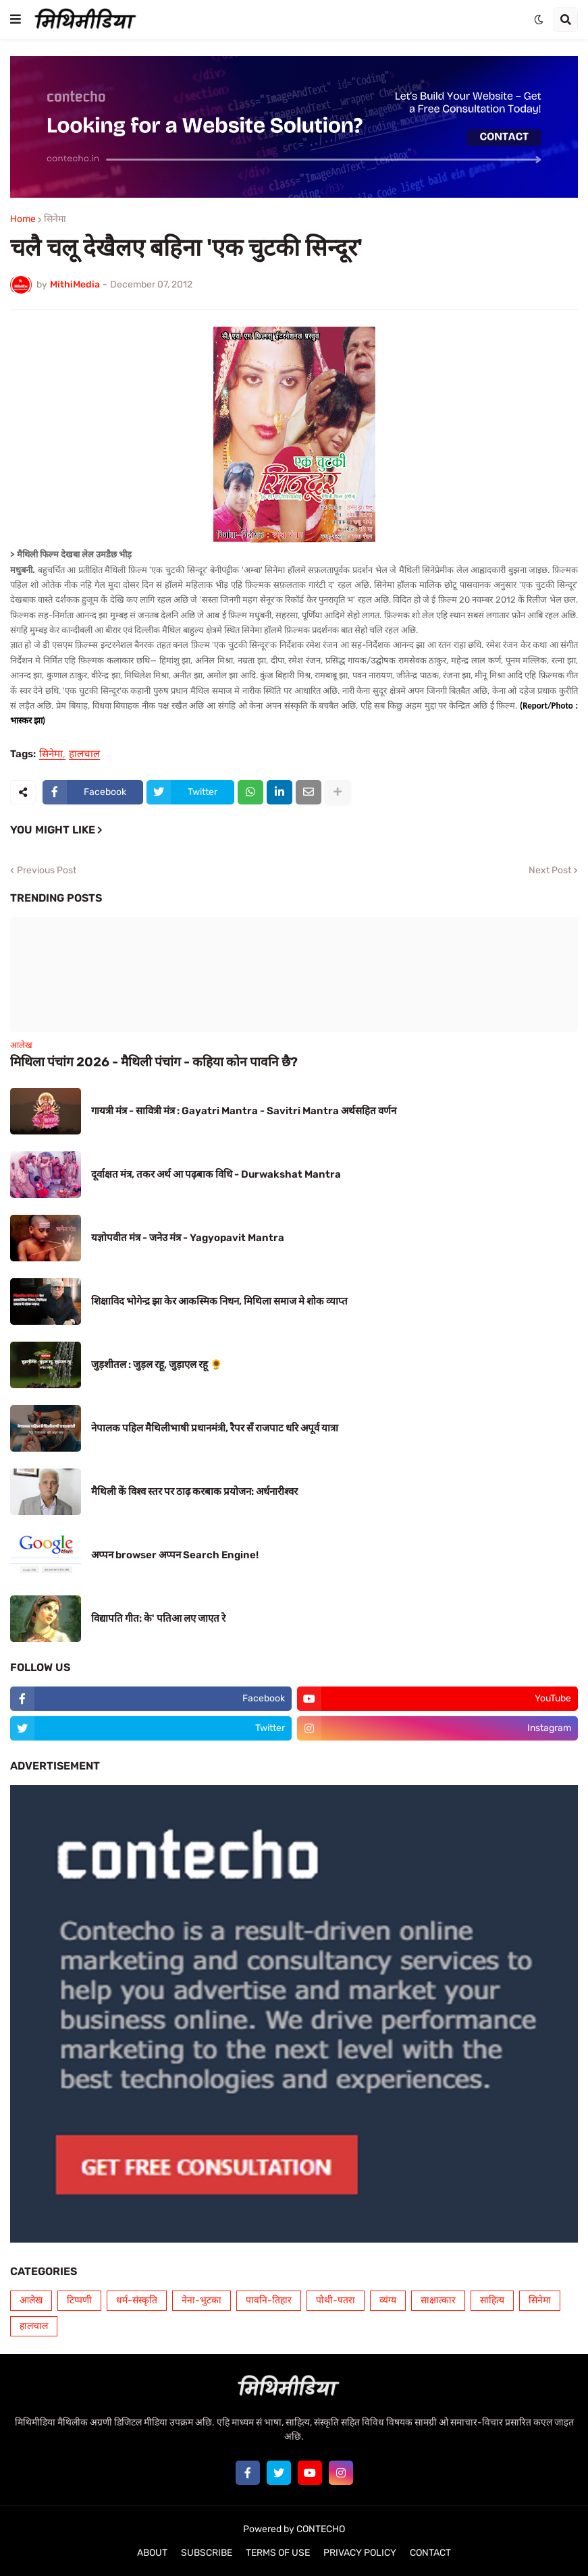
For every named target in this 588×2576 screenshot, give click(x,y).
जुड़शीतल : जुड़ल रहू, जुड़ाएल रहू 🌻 (157, 1365)
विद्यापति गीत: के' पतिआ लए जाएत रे (158, 1618)
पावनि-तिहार (269, 2300)
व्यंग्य (387, 2300)
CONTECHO (320, 2529)
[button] (15, 19)
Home (23, 219)
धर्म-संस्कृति (136, 2300)
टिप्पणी (79, 2300)
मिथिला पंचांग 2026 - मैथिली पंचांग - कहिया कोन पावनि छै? (154, 1062)
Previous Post (46, 870)
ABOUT (152, 2552)
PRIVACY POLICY (359, 2552)
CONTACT (430, 2552)
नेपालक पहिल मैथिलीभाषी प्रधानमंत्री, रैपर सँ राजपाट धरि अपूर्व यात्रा (214, 1428)
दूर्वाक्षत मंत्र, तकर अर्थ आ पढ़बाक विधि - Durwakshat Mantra (216, 1174)
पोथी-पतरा (335, 2300)
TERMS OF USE (278, 2552)
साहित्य (492, 2300)
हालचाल (84, 754)
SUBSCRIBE (206, 2552)
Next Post (550, 870)
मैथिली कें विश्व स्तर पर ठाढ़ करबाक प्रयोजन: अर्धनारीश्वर (194, 1491)
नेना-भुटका (201, 2300)
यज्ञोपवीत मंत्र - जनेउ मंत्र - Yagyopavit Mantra (187, 1238)
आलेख (31, 2300)
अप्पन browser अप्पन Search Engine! (175, 1555)
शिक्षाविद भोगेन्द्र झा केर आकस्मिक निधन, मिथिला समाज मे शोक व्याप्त (219, 1301)
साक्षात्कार (438, 2300)
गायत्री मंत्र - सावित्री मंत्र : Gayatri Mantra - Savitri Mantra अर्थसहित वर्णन (243, 1111)
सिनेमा (55, 219)
